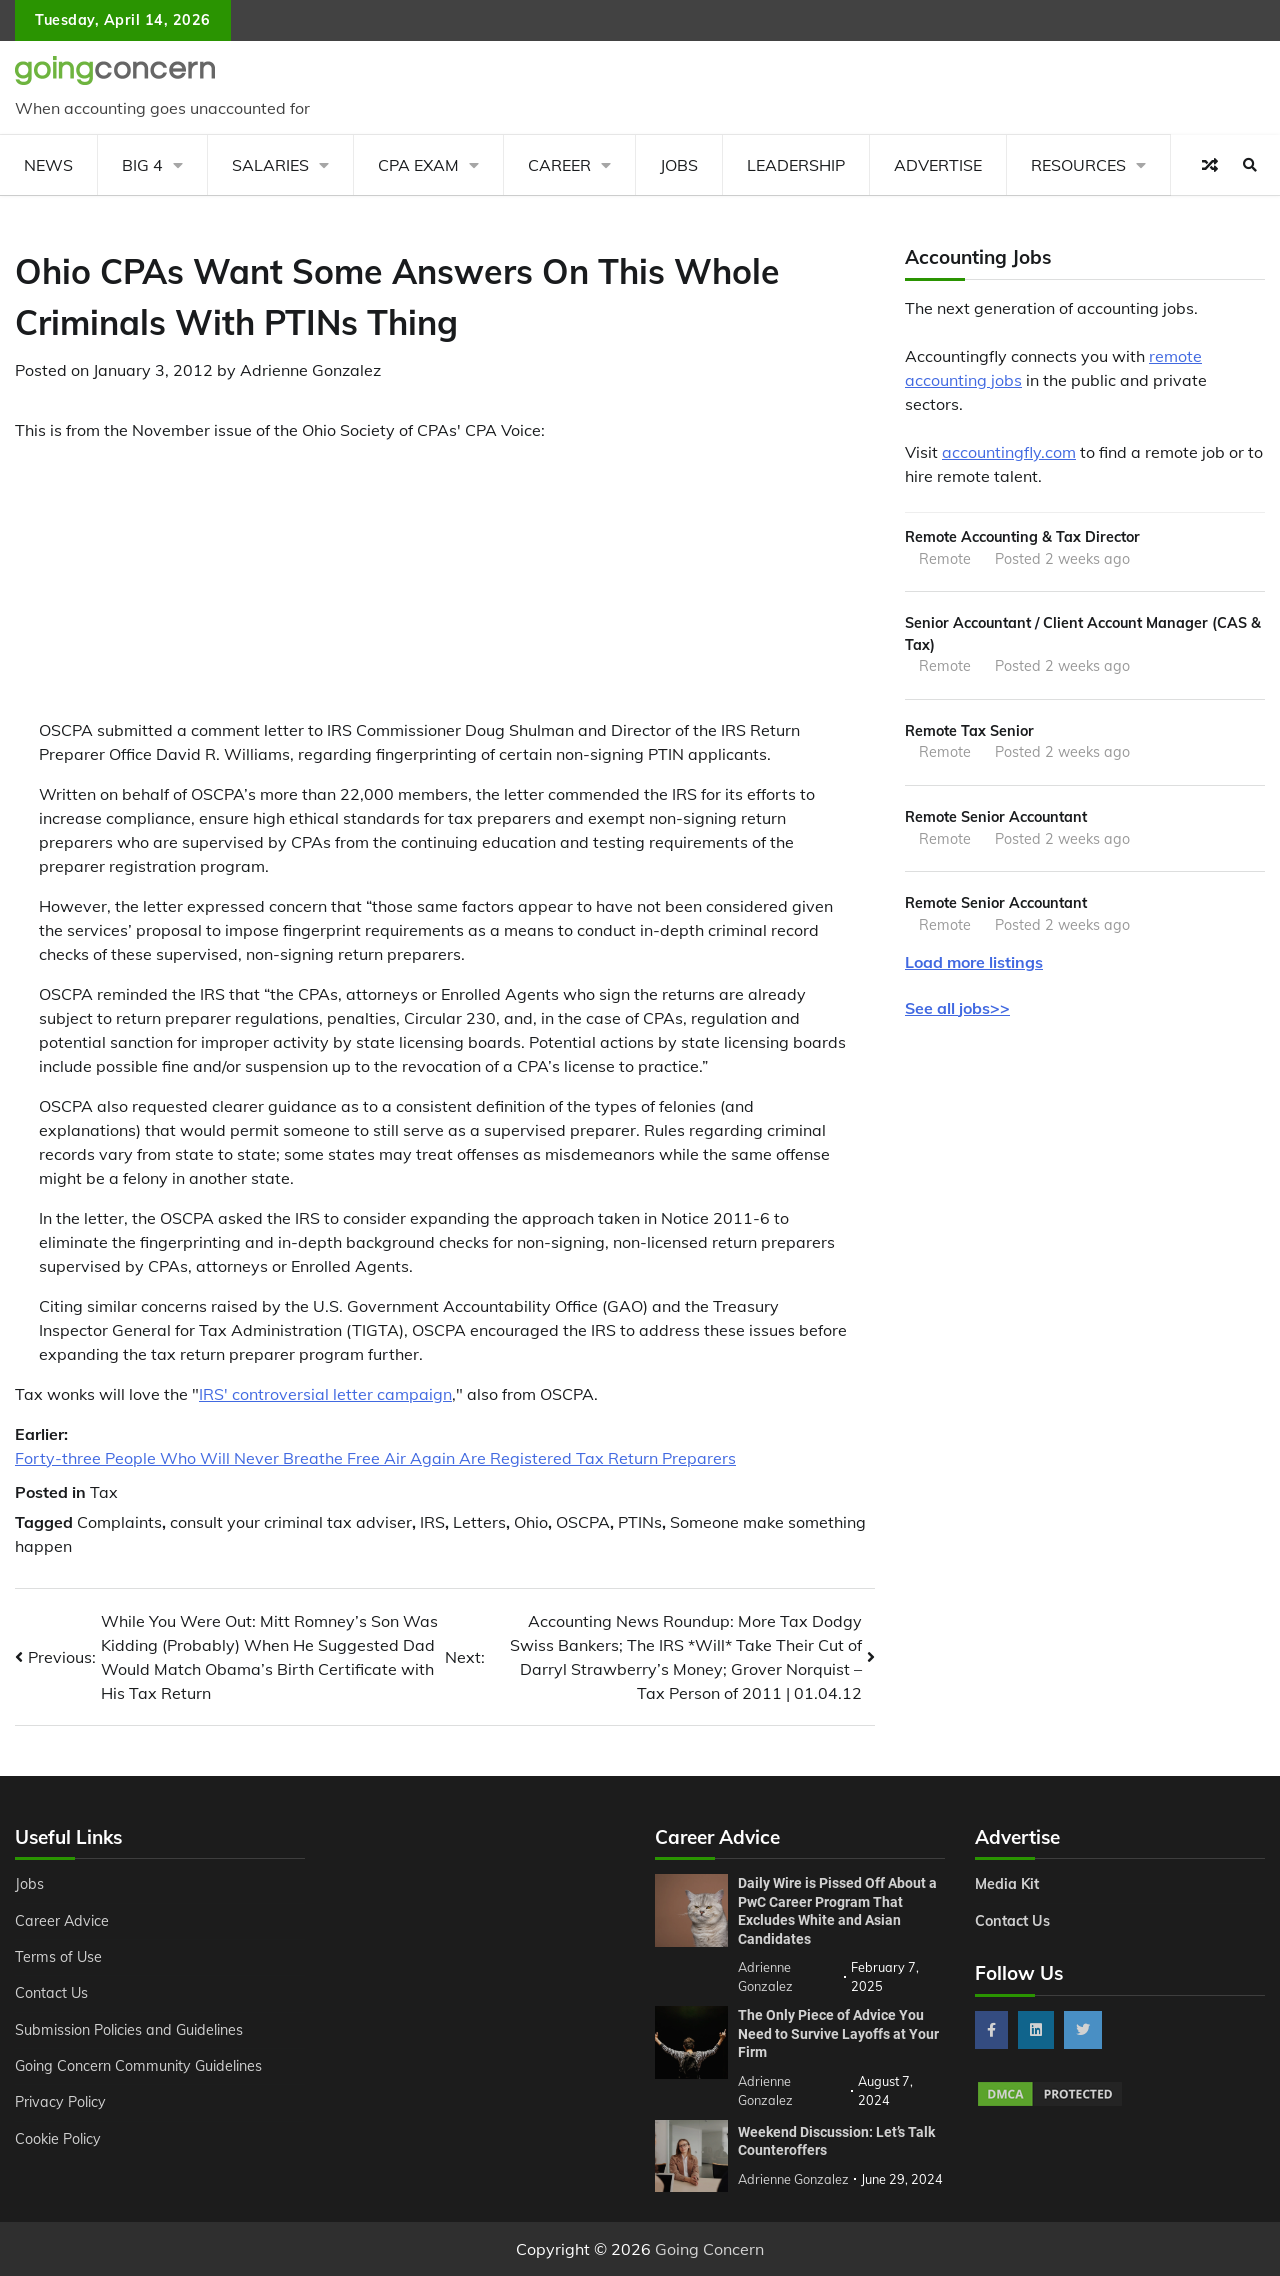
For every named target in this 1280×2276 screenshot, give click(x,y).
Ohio (531, 1522)
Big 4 (142, 165)
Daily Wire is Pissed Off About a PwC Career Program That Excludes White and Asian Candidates (837, 1911)
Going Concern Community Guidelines (138, 2066)
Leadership (796, 165)
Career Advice (62, 1921)
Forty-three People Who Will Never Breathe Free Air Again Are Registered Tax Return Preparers (375, 1458)
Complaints (119, 1522)
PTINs (640, 1522)
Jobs (679, 165)
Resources (1078, 165)
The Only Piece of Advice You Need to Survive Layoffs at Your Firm (838, 2033)
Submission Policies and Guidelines (129, 2030)
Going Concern (709, 2249)
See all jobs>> (957, 1008)
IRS (432, 1522)
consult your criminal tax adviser (291, 1522)
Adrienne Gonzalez (310, 370)
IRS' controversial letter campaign (325, 1394)
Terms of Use (58, 1957)
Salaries (270, 165)
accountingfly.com (1009, 452)
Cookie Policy (58, 2139)
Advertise (938, 165)
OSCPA (583, 1522)
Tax (104, 1492)
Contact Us (51, 1993)
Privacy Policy (60, 2102)
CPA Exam (418, 165)
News (48, 165)
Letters (479, 1522)
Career (559, 165)
